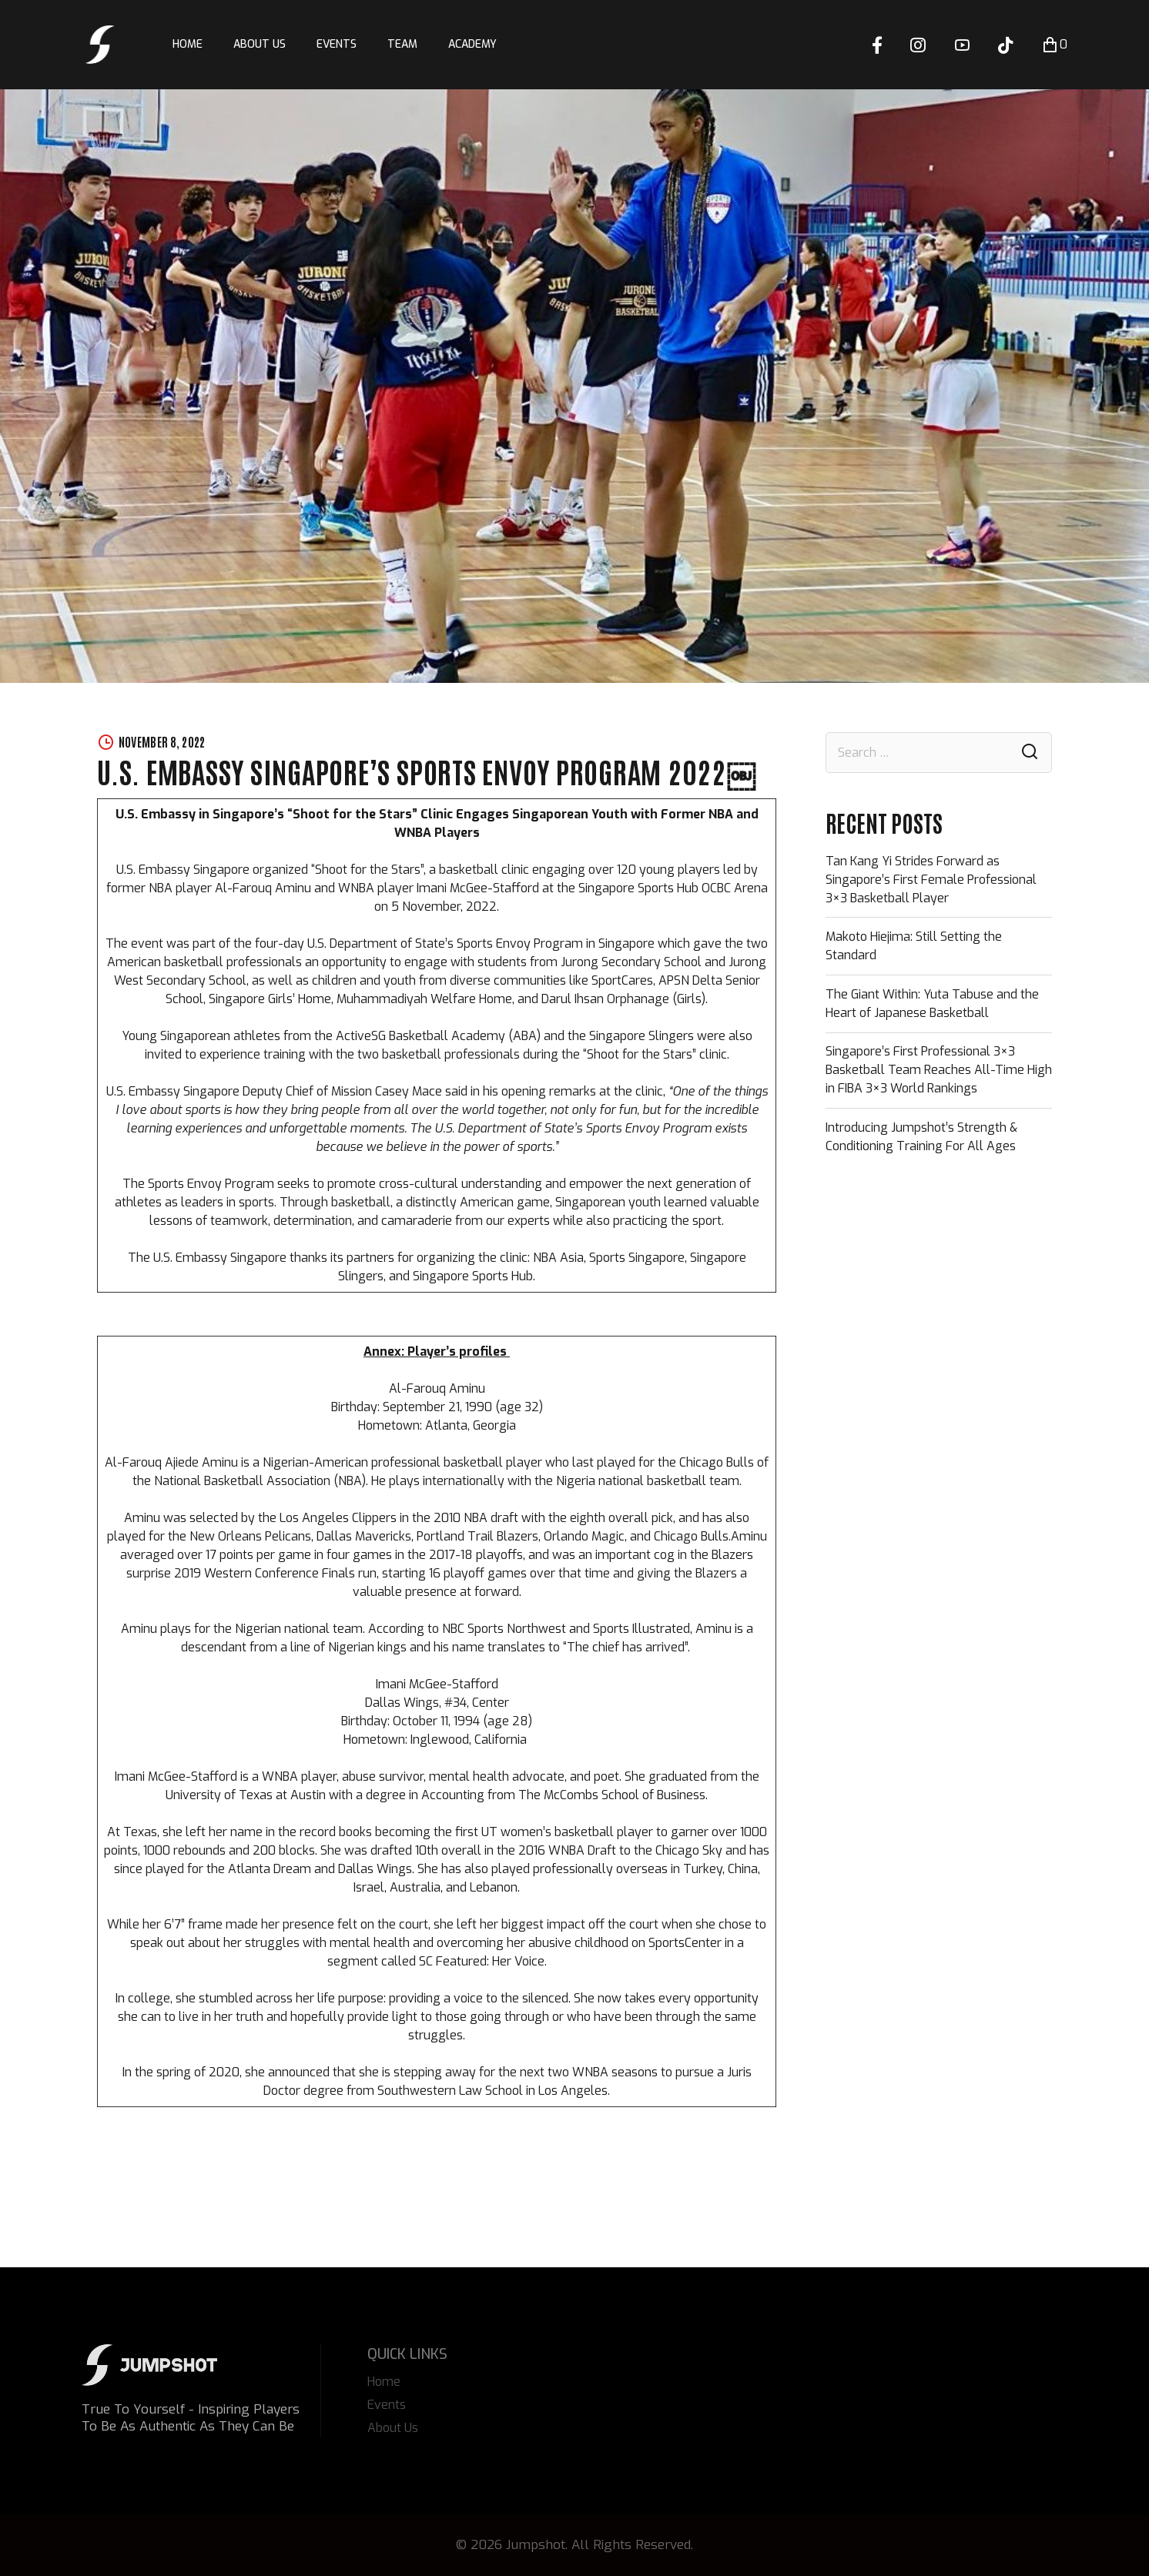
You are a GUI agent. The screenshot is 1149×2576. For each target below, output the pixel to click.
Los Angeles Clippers (336, 1518)
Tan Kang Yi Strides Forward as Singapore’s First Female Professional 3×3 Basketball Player (931, 879)
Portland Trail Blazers (476, 1536)
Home (188, 44)
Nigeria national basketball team (646, 1481)
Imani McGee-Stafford (437, 1684)
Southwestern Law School (448, 2091)
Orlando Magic (583, 1536)
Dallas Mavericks (362, 1536)
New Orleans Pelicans (248, 1536)
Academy (472, 44)
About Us (259, 44)
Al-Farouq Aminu (437, 1388)
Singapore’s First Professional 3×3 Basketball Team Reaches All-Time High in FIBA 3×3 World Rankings (939, 1069)
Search (1029, 752)
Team (402, 44)
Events (337, 44)
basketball (472, 1462)
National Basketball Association (240, 1481)
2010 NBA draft (474, 1518)
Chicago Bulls (715, 1462)
